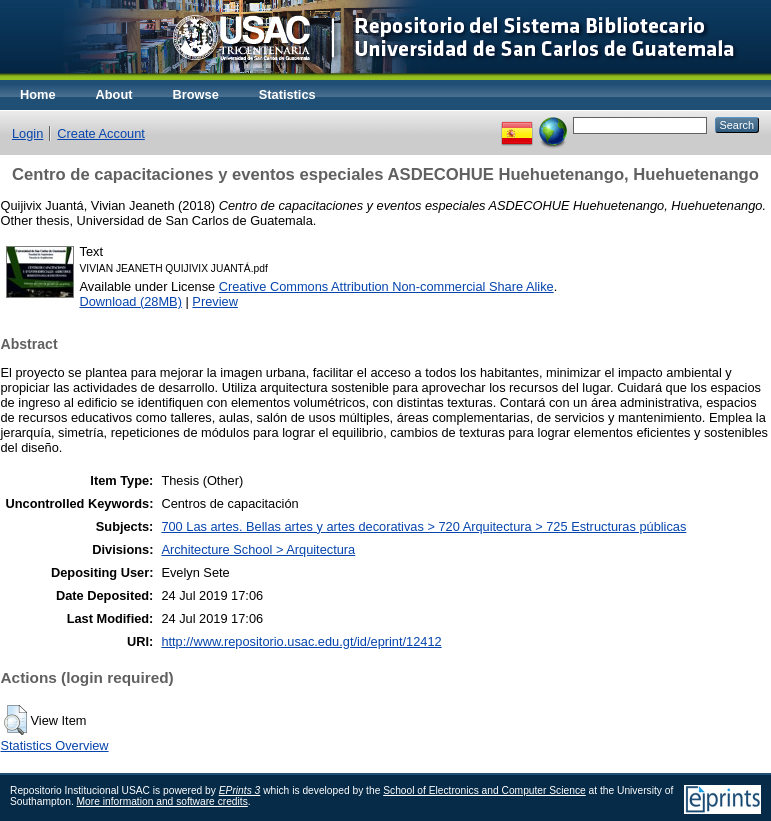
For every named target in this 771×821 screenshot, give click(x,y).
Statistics (287, 94)
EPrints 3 (240, 790)
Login (27, 133)
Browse (196, 94)
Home (38, 94)
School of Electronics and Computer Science (484, 790)
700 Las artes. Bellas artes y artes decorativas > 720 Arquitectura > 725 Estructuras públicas (423, 526)
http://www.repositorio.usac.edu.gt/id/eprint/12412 (301, 641)
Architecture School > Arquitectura (258, 549)
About (114, 94)
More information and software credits (162, 801)
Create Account (101, 133)
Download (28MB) (131, 301)
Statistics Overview (55, 745)
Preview (215, 301)
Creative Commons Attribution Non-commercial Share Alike (386, 286)
